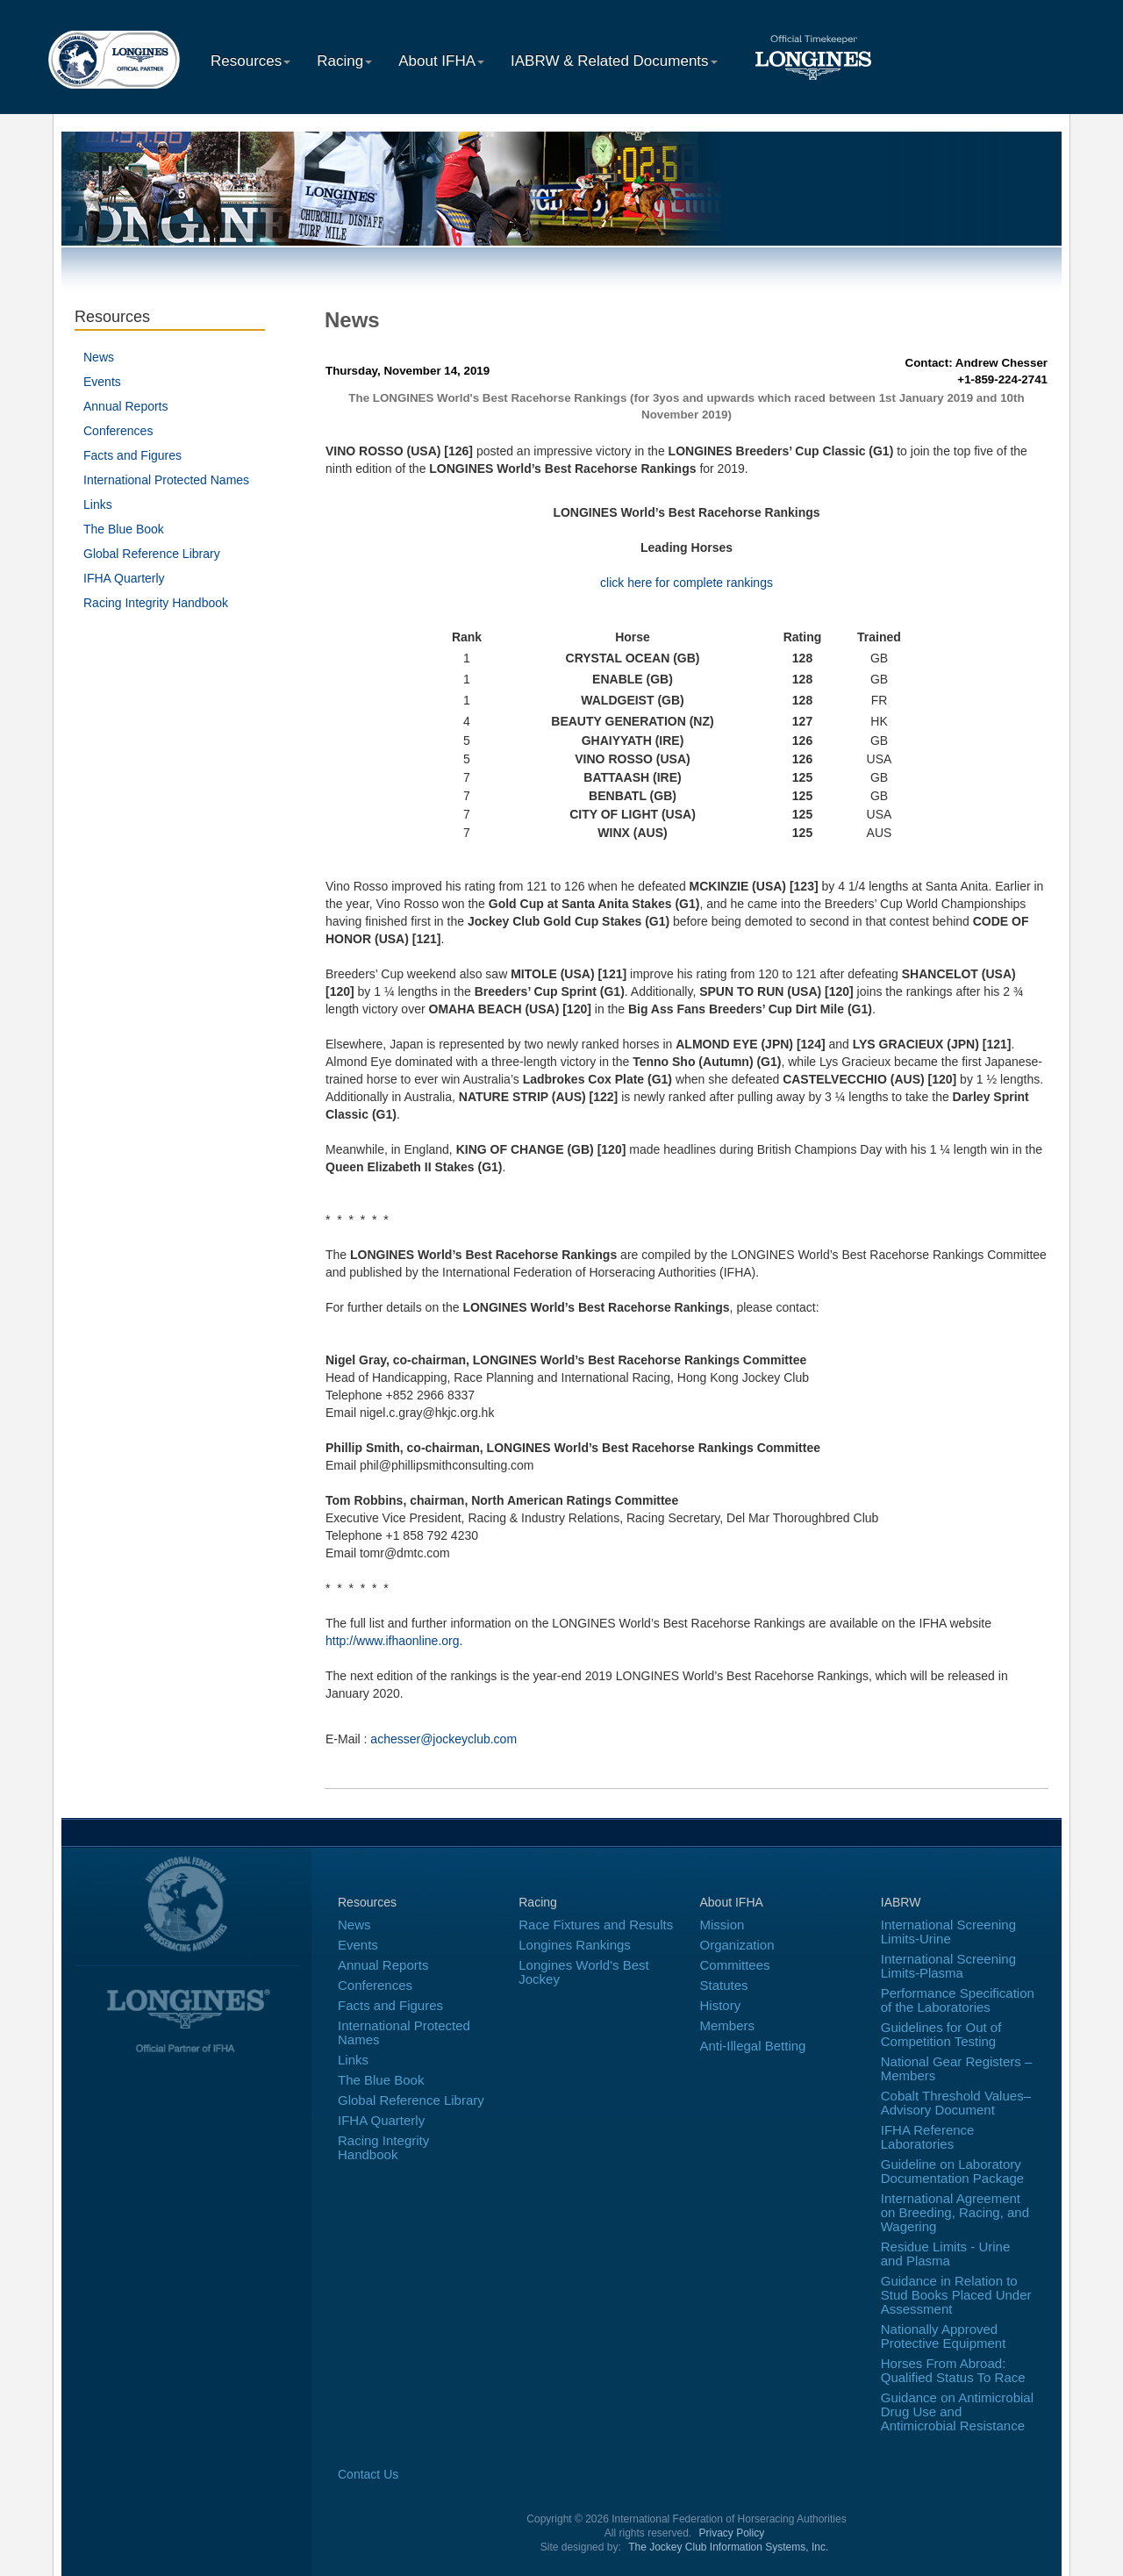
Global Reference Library (151, 554)
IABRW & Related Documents (614, 61)
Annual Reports (125, 406)
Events (102, 382)
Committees (735, 1964)
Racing (344, 61)
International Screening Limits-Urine (948, 1931)
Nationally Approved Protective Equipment (943, 2336)
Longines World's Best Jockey (584, 1971)
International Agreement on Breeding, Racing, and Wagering (955, 2212)
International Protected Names (166, 480)
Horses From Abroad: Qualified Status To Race (953, 2370)
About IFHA (441, 61)
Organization (737, 1944)
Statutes (724, 1985)
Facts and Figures (132, 455)
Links (97, 504)
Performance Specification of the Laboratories (957, 2000)
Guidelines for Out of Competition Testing (941, 2034)
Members (727, 2025)
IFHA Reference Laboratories (928, 2136)
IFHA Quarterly (124, 578)
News (98, 357)
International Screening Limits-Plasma (948, 1965)
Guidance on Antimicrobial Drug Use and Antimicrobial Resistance (957, 2411)
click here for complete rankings (686, 583)
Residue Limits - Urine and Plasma (946, 2253)
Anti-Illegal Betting (753, 2045)
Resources (250, 61)
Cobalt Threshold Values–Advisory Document (956, 2102)
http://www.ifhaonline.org (392, 1641)
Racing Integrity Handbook (155, 603)
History (720, 2005)
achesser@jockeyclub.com (443, 1739)
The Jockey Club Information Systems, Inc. (728, 2547)
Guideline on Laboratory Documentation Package (952, 2171)
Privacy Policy (732, 2533)
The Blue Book (123, 529)
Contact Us (368, 2474)
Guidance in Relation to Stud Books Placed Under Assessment (956, 2294)
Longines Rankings (575, 1944)
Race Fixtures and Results (596, 1924)
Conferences (118, 431)
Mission (722, 1924)
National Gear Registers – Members (957, 2068)
